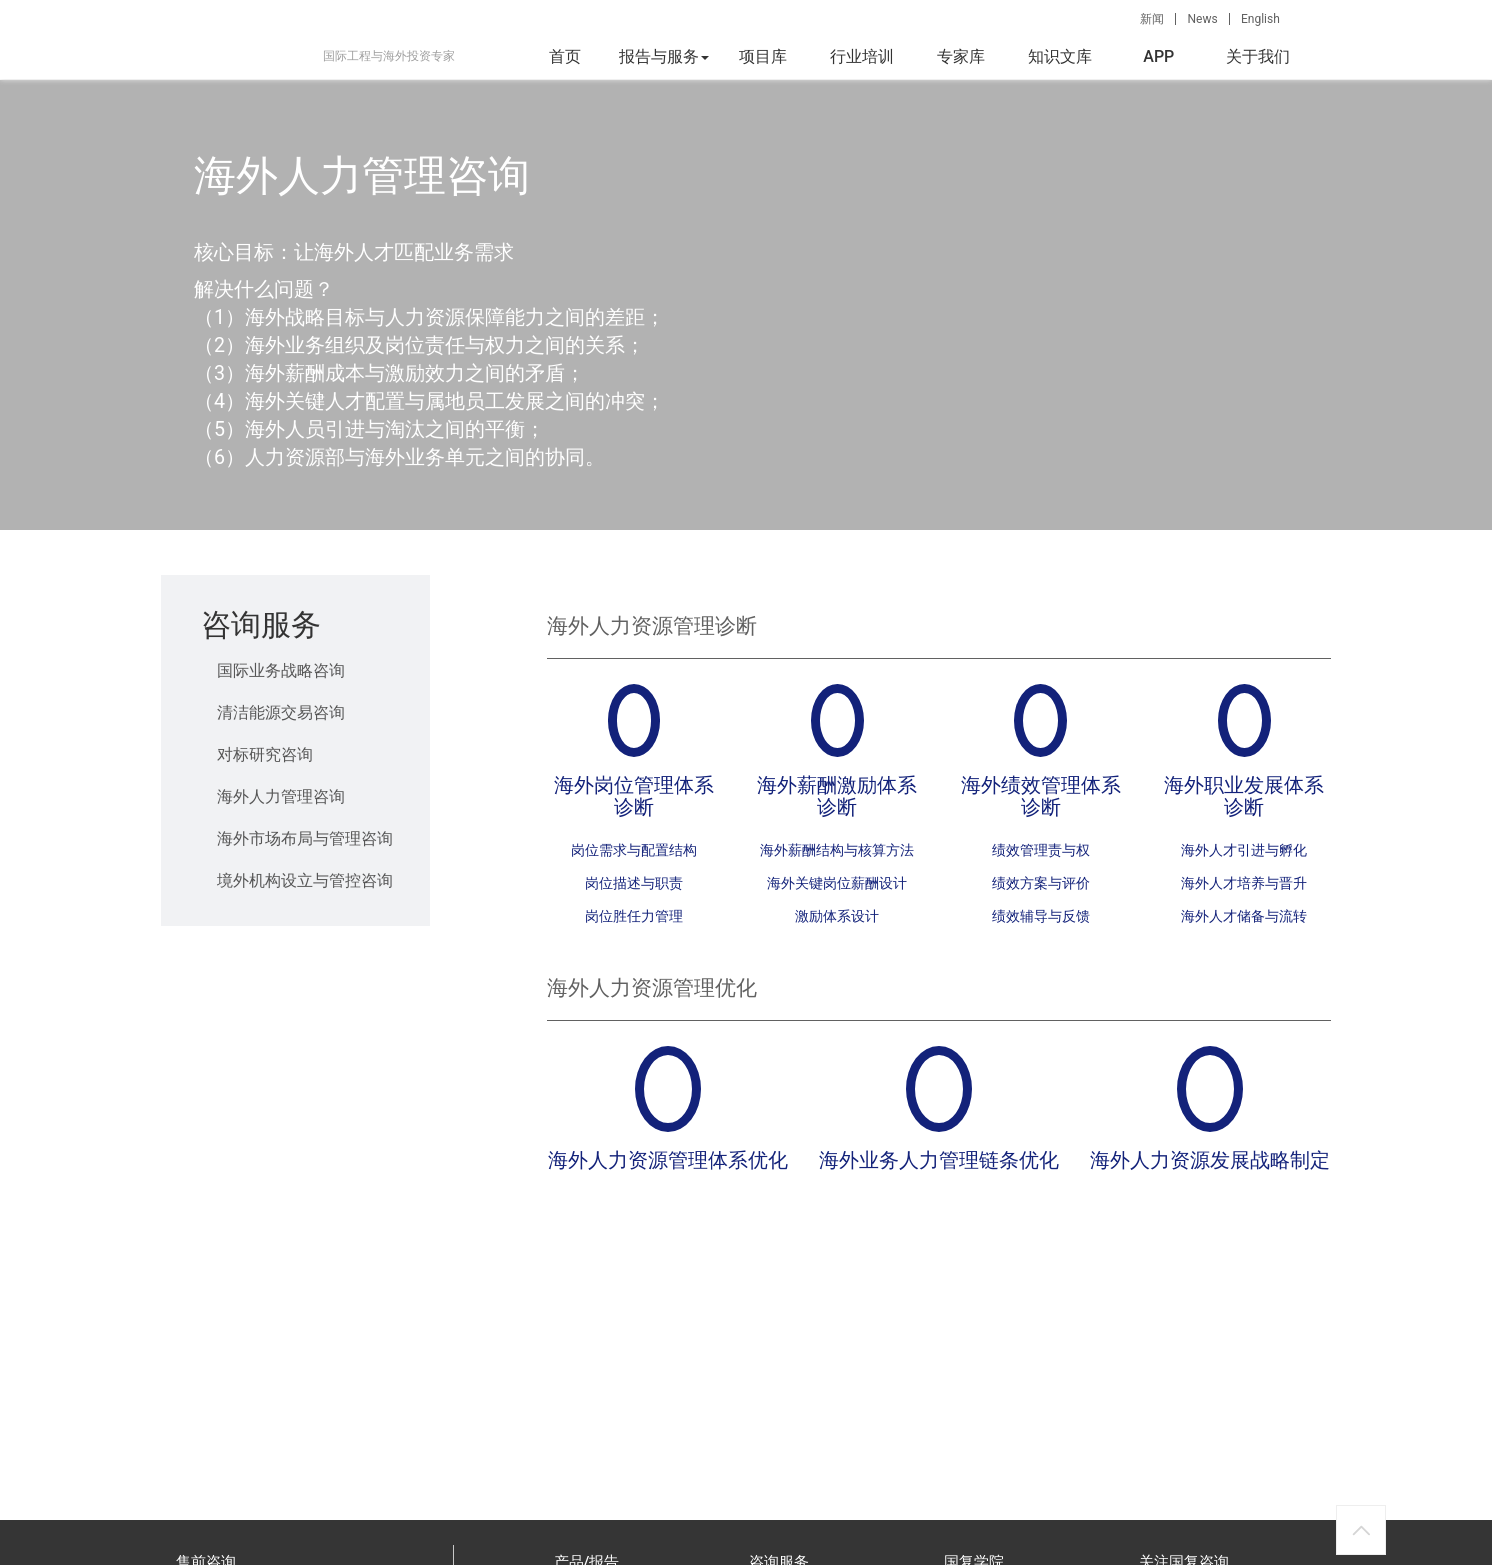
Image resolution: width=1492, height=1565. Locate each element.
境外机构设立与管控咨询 (305, 880)
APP (1158, 56)
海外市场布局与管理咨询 (305, 838)
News (1202, 19)
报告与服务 (664, 56)
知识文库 (1060, 56)
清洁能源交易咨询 (281, 712)
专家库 (961, 56)
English (1260, 19)
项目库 (763, 56)
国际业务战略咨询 (281, 670)
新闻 (1152, 19)
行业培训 (862, 56)
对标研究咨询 (265, 754)
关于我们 (1258, 56)
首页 (565, 56)
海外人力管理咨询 (281, 796)
